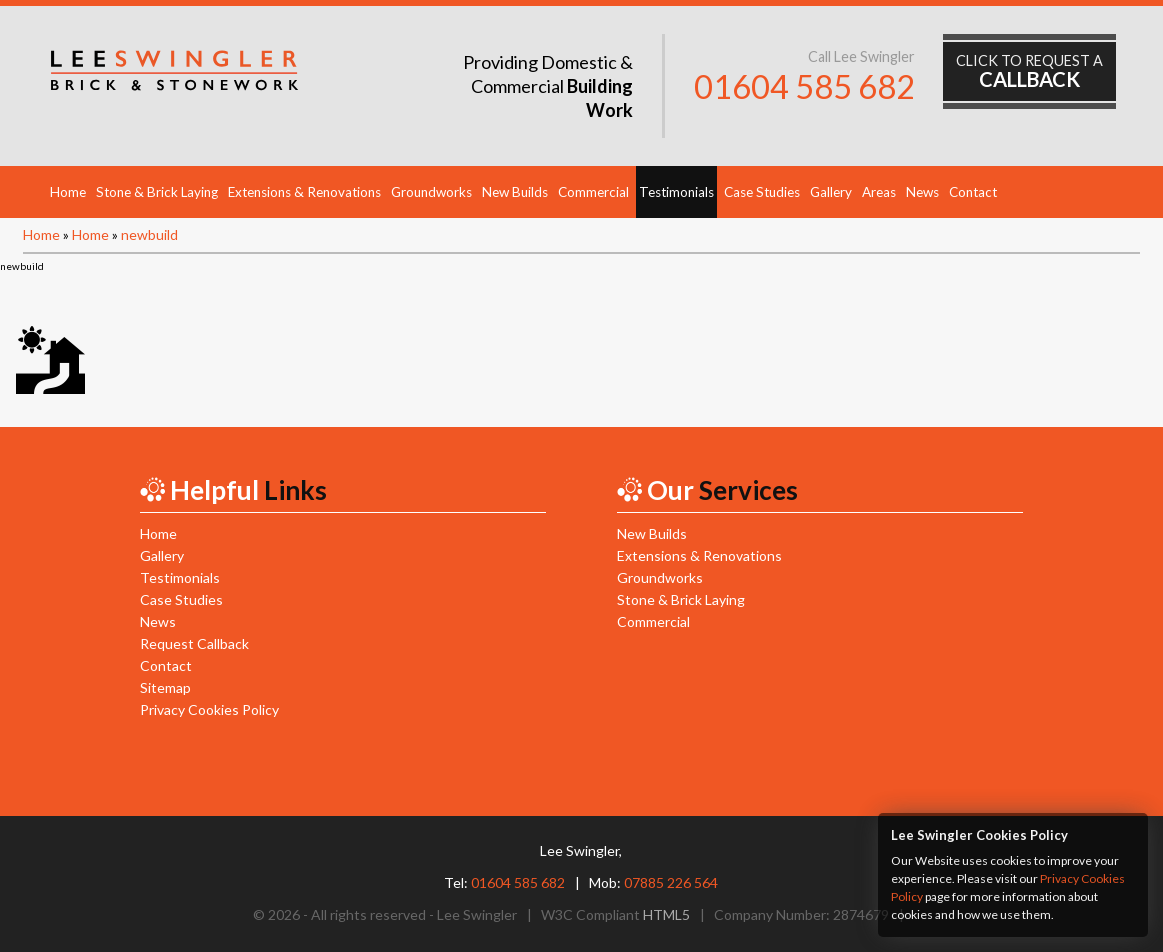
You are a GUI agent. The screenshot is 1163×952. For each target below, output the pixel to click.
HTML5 (666, 914)
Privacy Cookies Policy (209, 709)
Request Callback (194, 643)
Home (68, 192)
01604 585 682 (804, 86)
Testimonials (676, 192)
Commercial (593, 192)
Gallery (831, 192)
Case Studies (762, 192)
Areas (879, 192)
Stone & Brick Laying (157, 192)
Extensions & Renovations (304, 192)
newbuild (149, 234)
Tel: (504, 882)
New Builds (515, 192)
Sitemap (165, 687)
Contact (973, 192)
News (922, 192)
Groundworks (431, 192)
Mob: (653, 882)
